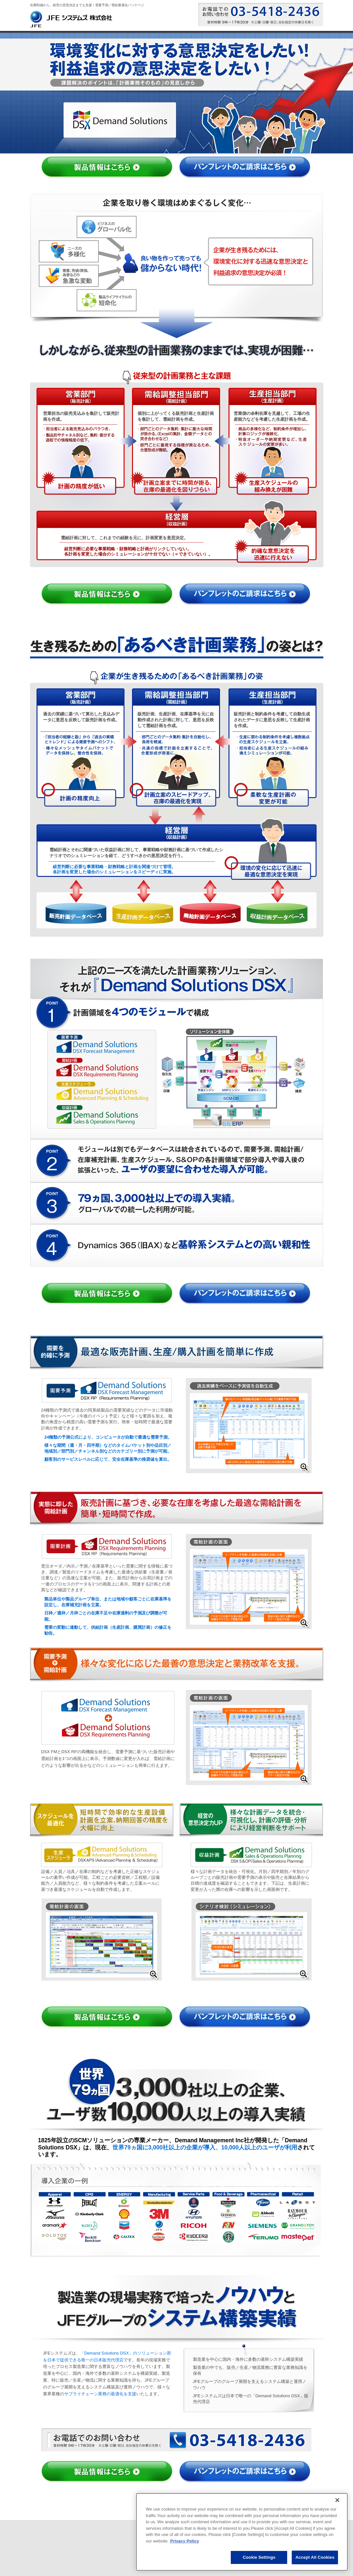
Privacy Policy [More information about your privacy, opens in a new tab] (184, 2541)
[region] (242, 2532)
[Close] (337, 2500)
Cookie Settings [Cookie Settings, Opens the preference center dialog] (259, 2557)
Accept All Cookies (314, 2557)
